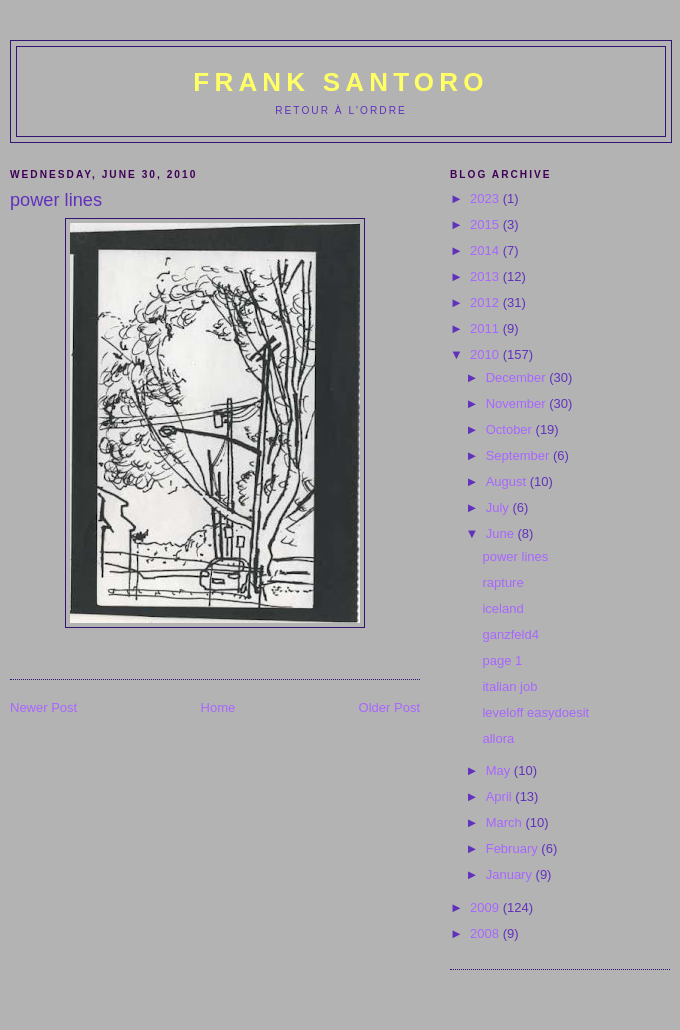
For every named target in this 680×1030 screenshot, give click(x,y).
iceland (502, 608)
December (518, 377)
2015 (486, 224)
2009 (486, 907)
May (500, 770)
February (514, 848)
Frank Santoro (340, 82)
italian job (509, 686)
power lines (515, 556)
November (518, 403)
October (511, 429)
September (519, 455)
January (511, 874)
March (506, 822)
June (502, 533)
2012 (486, 302)
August (508, 481)
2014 (486, 250)
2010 (486, 354)
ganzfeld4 (510, 634)
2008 (486, 933)
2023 (486, 198)
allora (498, 738)
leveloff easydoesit (535, 712)
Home (218, 707)
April (501, 796)
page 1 (502, 660)
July (499, 507)
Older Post (389, 707)
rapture (502, 582)
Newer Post (43, 707)
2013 (486, 276)
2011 (486, 328)
